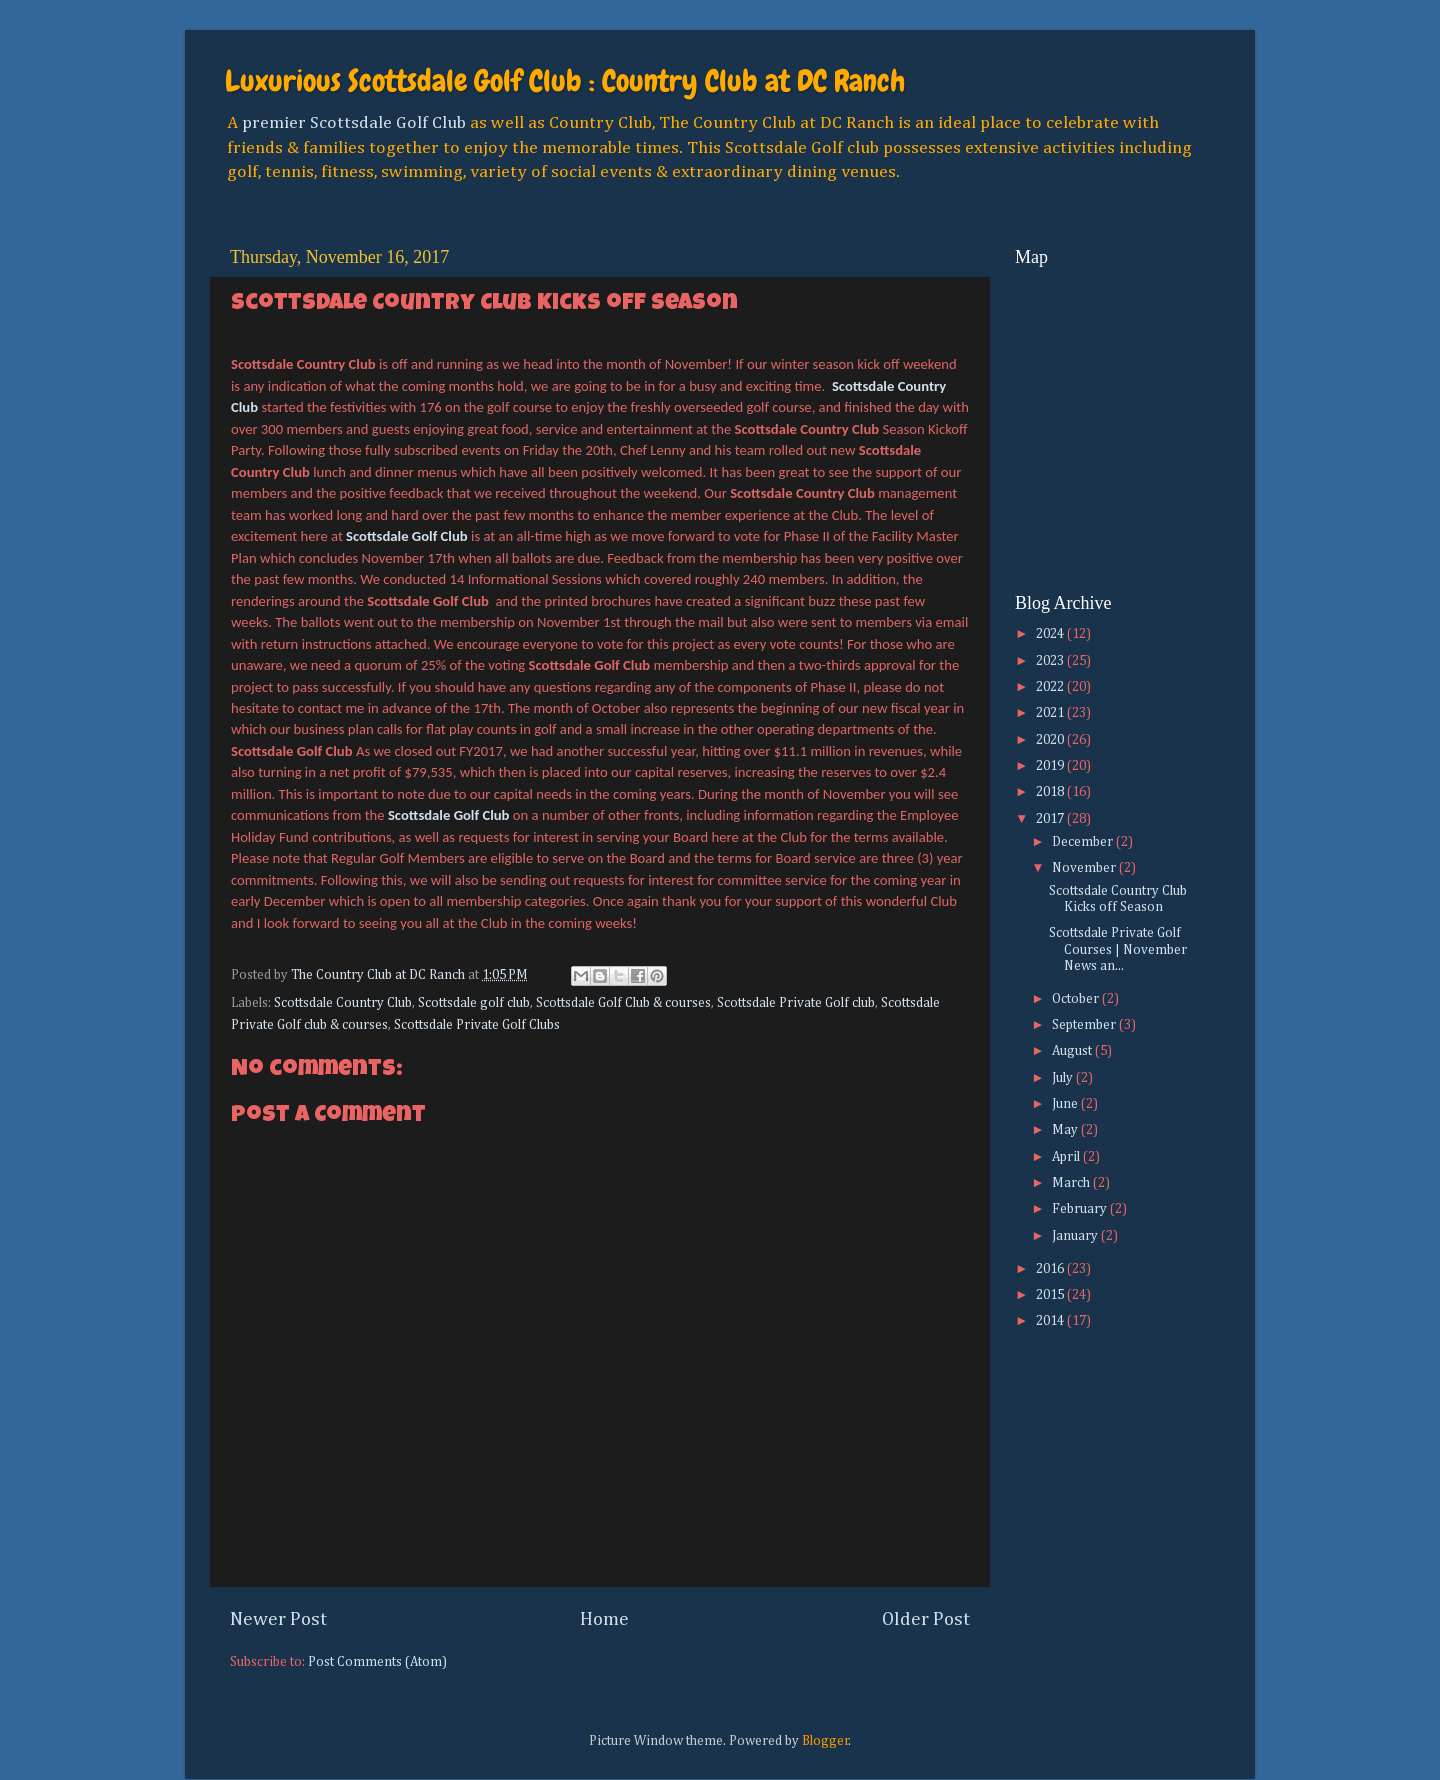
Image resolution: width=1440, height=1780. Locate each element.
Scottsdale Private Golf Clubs (477, 1025)
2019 (1051, 766)
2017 (1051, 819)
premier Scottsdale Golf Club (354, 123)
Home (604, 1619)
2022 (1051, 687)
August (1073, 1051)
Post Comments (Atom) (377, 1662)
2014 (1051, 1321)
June (1066, 1104)
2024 (1051, 634)
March (1072, 1183)
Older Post (926, 1619)
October (1077, 999)
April (1067, 1157)
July (1064, 1078)
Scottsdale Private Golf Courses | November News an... (1118, 949)
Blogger (825, 1741)
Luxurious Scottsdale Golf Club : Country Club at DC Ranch (565, 81)
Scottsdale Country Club (343, 1003)
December (1084, 842)
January (1076, 1236)
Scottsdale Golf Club (407, 536)
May (1066, 1130)
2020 (1051, 740)
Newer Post (278, 1619)
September (1085, 1025)
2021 (1051, 713)
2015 (1051, 1295)
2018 (1051, 792)
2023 (1051, 661)
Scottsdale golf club (474, 1003)
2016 (1051, 1269)
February (1081, 1209)
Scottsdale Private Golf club (796, 1003)
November (1085, 868)
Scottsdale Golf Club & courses (623, 1003)
